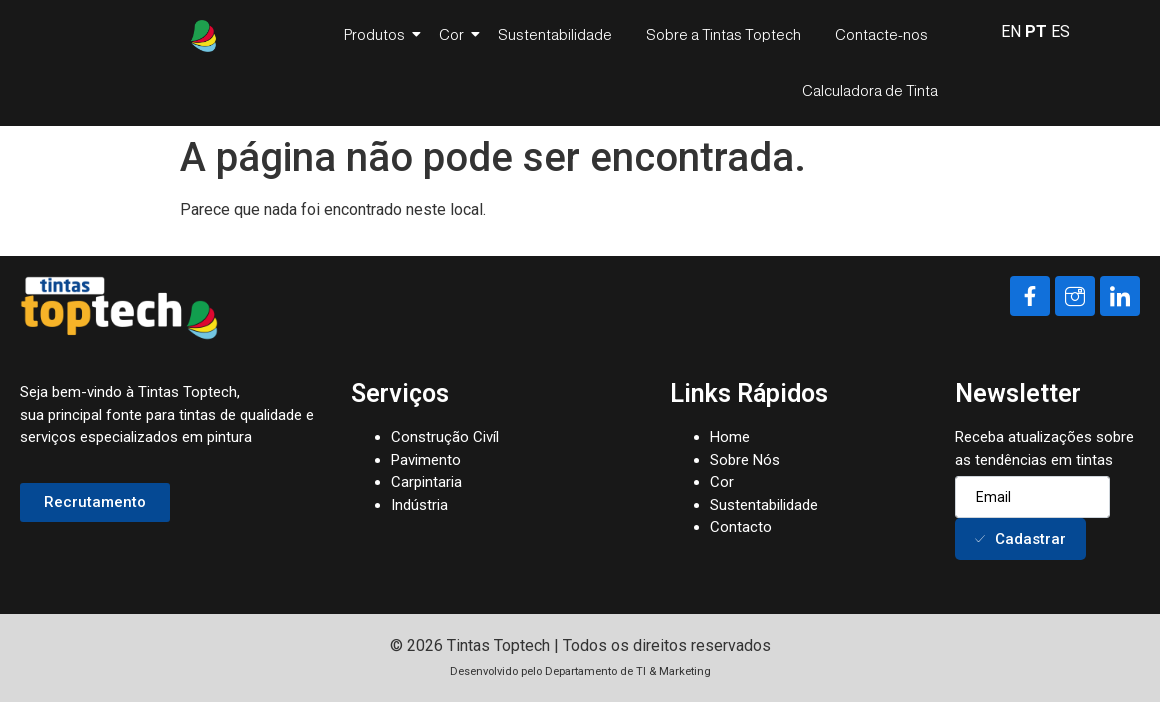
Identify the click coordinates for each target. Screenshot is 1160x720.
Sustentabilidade (555, 34)
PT (1036, 31)
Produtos (378, 34)
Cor (455, 34)
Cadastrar (1020, 539)
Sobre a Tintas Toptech (723, 34)
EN (1011, 31)
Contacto (741, 527)
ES (1060, 31)
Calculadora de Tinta (870, 90)
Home (730, 437)
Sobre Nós (745, 460)
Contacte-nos (881, 34)
